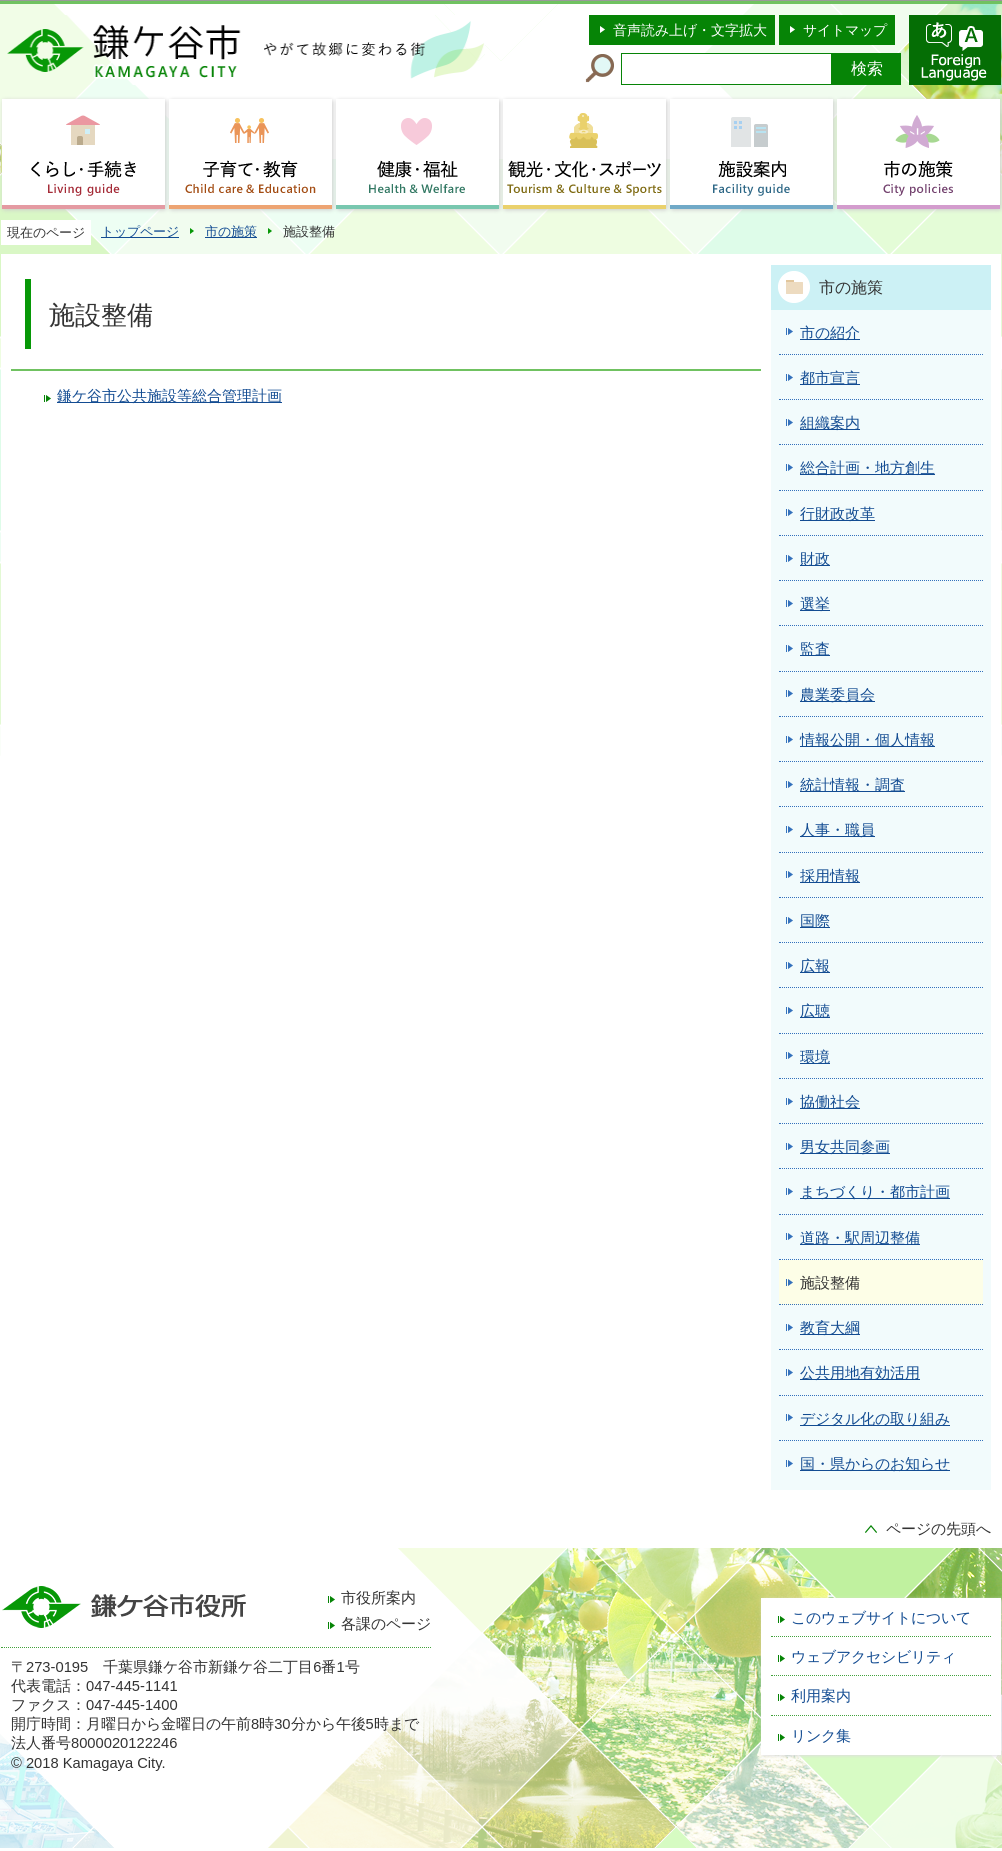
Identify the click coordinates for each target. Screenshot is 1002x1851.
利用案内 (821, 1696)
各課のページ (386, 1624)
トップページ (140, 231)
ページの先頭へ (938, 1529)
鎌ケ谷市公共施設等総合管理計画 (169, 396)
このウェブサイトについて (881, 1618)
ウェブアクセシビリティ (873, 1657)
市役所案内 (378, 1598)
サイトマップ (845, 30)
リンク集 (821, 1736)
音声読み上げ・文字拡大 (690, 30)
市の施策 (231, 231)
